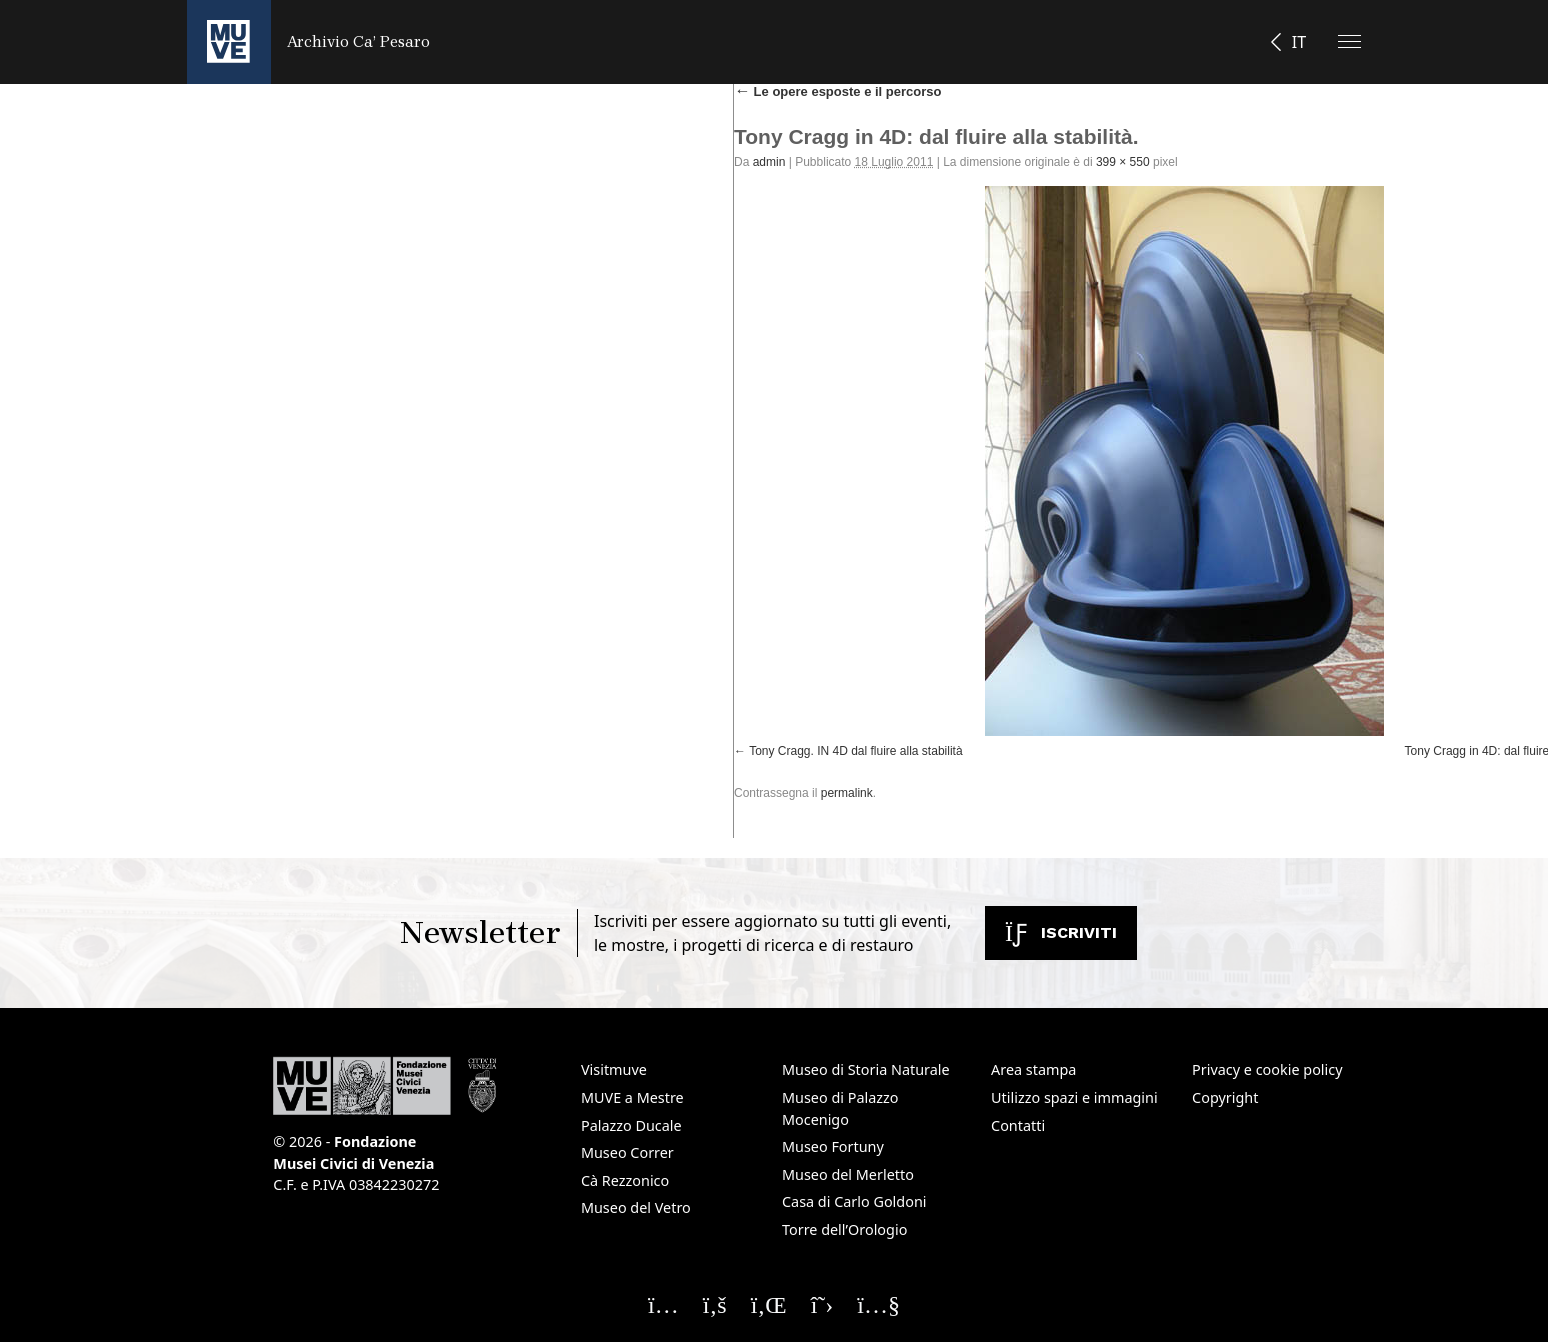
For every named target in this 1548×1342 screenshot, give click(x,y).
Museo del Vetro (636, 1207)
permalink (847, 793)
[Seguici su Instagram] (663, 1304)
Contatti (1018, 1125)
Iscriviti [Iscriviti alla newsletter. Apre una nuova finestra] (1061, 932)
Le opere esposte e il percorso (837, 91)
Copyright (1225, 1097)
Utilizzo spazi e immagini (1074, 1097)
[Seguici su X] (822, 1304)
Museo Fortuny (833, 1146)
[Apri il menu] (1349, 41)
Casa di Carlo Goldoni (854, 1201)
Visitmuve (614, 1069)
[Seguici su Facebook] (715, 1304)
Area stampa (1033, 1069)
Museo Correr (627, 1152)
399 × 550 (1123, 162)
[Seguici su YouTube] (878, 1304)
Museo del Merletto (848, 1174)
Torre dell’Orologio (844, 1229)
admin (769, 162)
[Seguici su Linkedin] (769, 1304)
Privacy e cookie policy (1267, 1069)
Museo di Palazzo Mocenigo (840, 1108)
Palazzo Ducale (631, 1125)
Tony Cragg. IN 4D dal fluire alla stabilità (855, 751)
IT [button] (1299, 42)
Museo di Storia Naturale (866, 1069)
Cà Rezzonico (625, 1180)
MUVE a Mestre (632, 1097)
